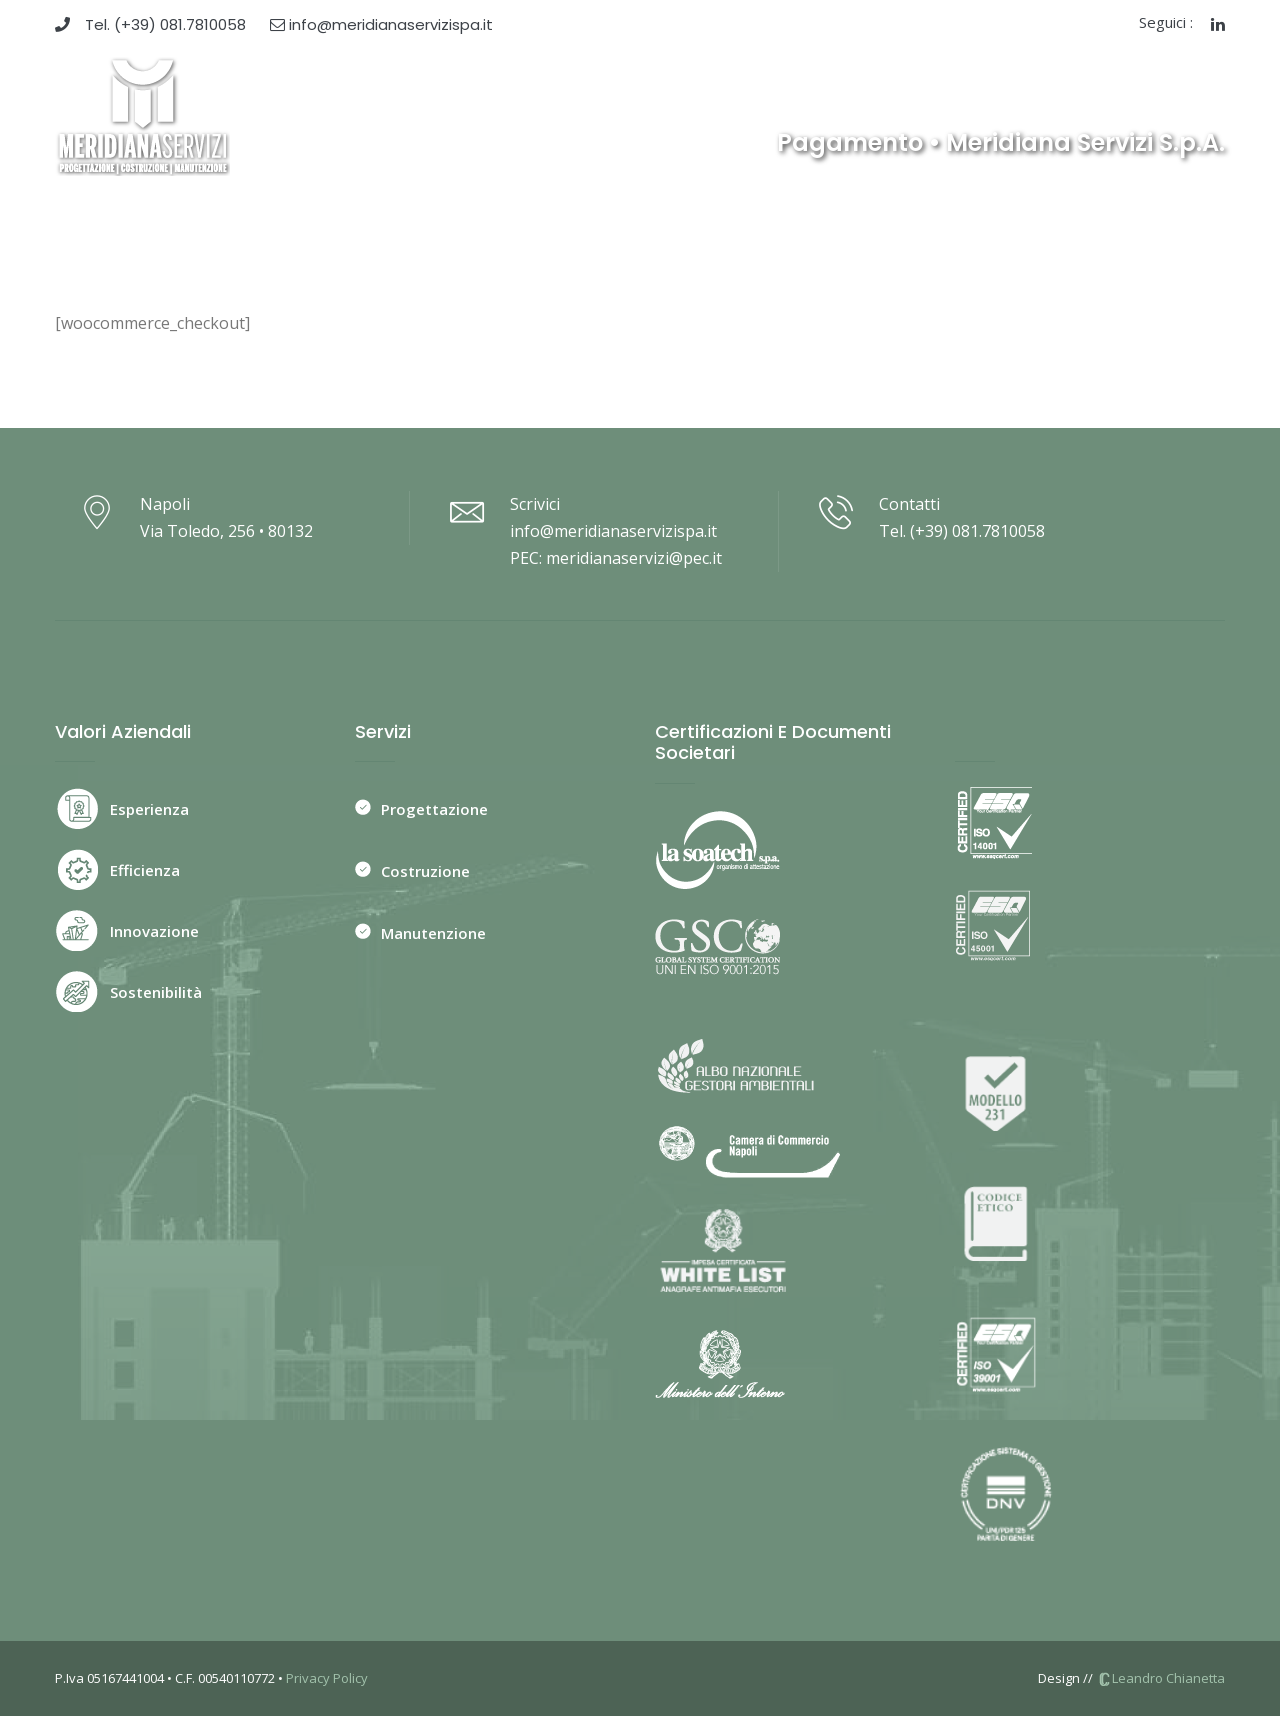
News (922, 91)
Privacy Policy (327, 1678)
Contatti (992, 91)
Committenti (699, 91)
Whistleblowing (1100, 91)
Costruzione (425, 871)
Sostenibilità (156, 992)
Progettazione (434, 809)
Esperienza (149, 809)
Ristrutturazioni (826, 91)
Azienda (537, 91)
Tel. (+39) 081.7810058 (150, 24)
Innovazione (154, 931)
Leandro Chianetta (1160, 1678)
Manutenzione (433, 933)
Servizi (608, 91)
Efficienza (145, 870)
